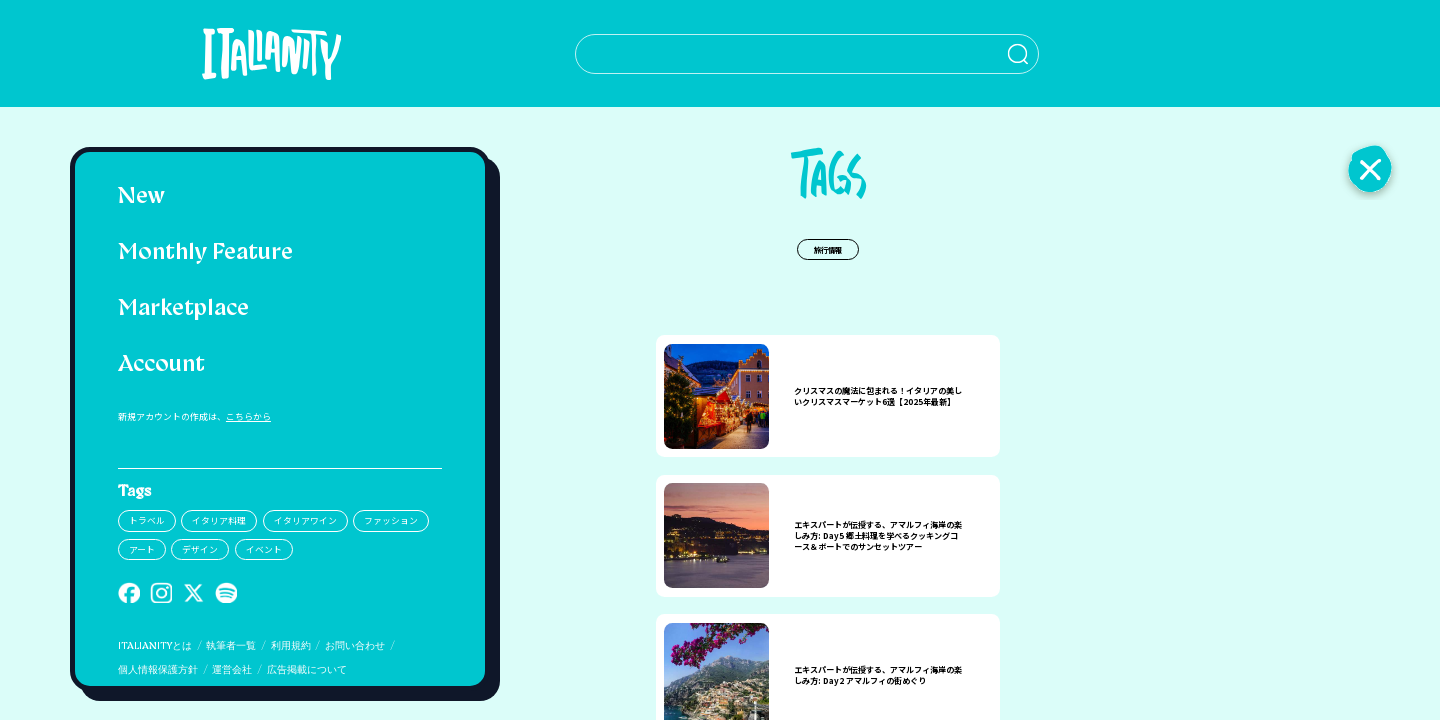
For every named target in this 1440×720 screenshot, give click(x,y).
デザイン (200, 549)
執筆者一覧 (231, 646)
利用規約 (291, 646)
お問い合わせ (355, 646)
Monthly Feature (205, 253)
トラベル (147, 520)
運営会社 (232, 670)
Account (161, 365)
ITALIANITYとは (155, 646)
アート (142, 549)
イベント (264, 549)
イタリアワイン (305, 520)
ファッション (391, 520)
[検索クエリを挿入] (777, 54)
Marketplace (183, 309)
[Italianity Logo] (256, 53)
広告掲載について (307, 670)
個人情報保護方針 (158, 670)
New (141, 197)
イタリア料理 (219, 520)
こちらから (248, 416)
